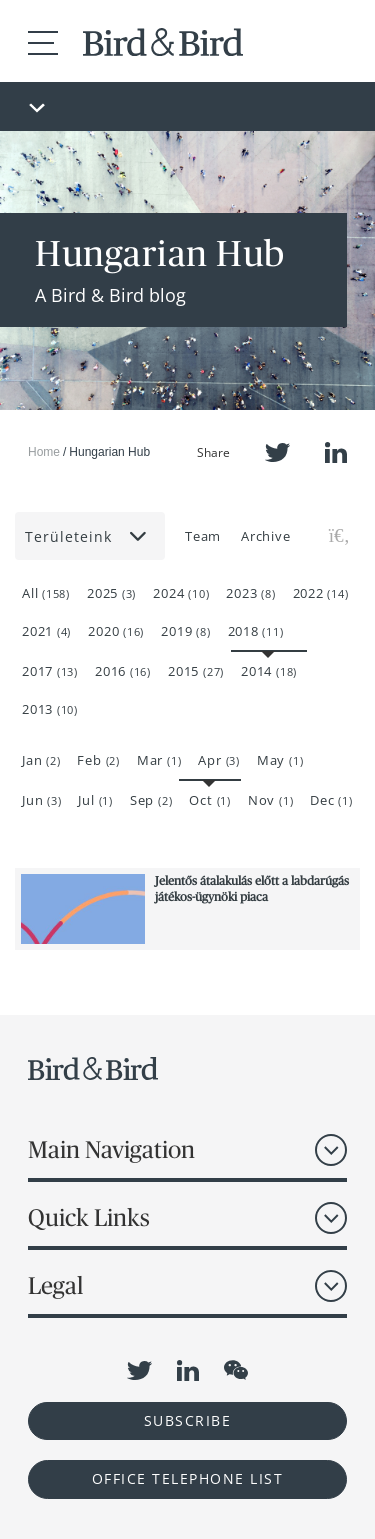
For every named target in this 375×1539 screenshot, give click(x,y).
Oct (209, 800)
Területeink (87, 536)
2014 (269, 671)
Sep (151, 800)
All (46, 593)
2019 (185, 631)
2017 (50, 671)
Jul (95, 800)
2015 (196, 671)
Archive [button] (265, 536)
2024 (181, 593)
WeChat (236, 1370)
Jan (41, 760)
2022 (321, 593)
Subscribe (188, 1420)
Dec (331, 800)
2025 (111, 593)
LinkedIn (336, 452)
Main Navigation (111, 1149)
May (280, 760)
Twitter (277, 452)
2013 (50, 709)
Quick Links (89, 1217)
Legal (55, 1285)
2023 (250, 593)
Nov (270, 800)
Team (203, 536)
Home (44, 452)
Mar (159, 760)
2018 (256, 631)
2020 (116, 631)
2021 (46, 631)
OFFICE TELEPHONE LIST (188, 1478)
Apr (218, 760)
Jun (41, 800)
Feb (98, 760)
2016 (123, 671)
